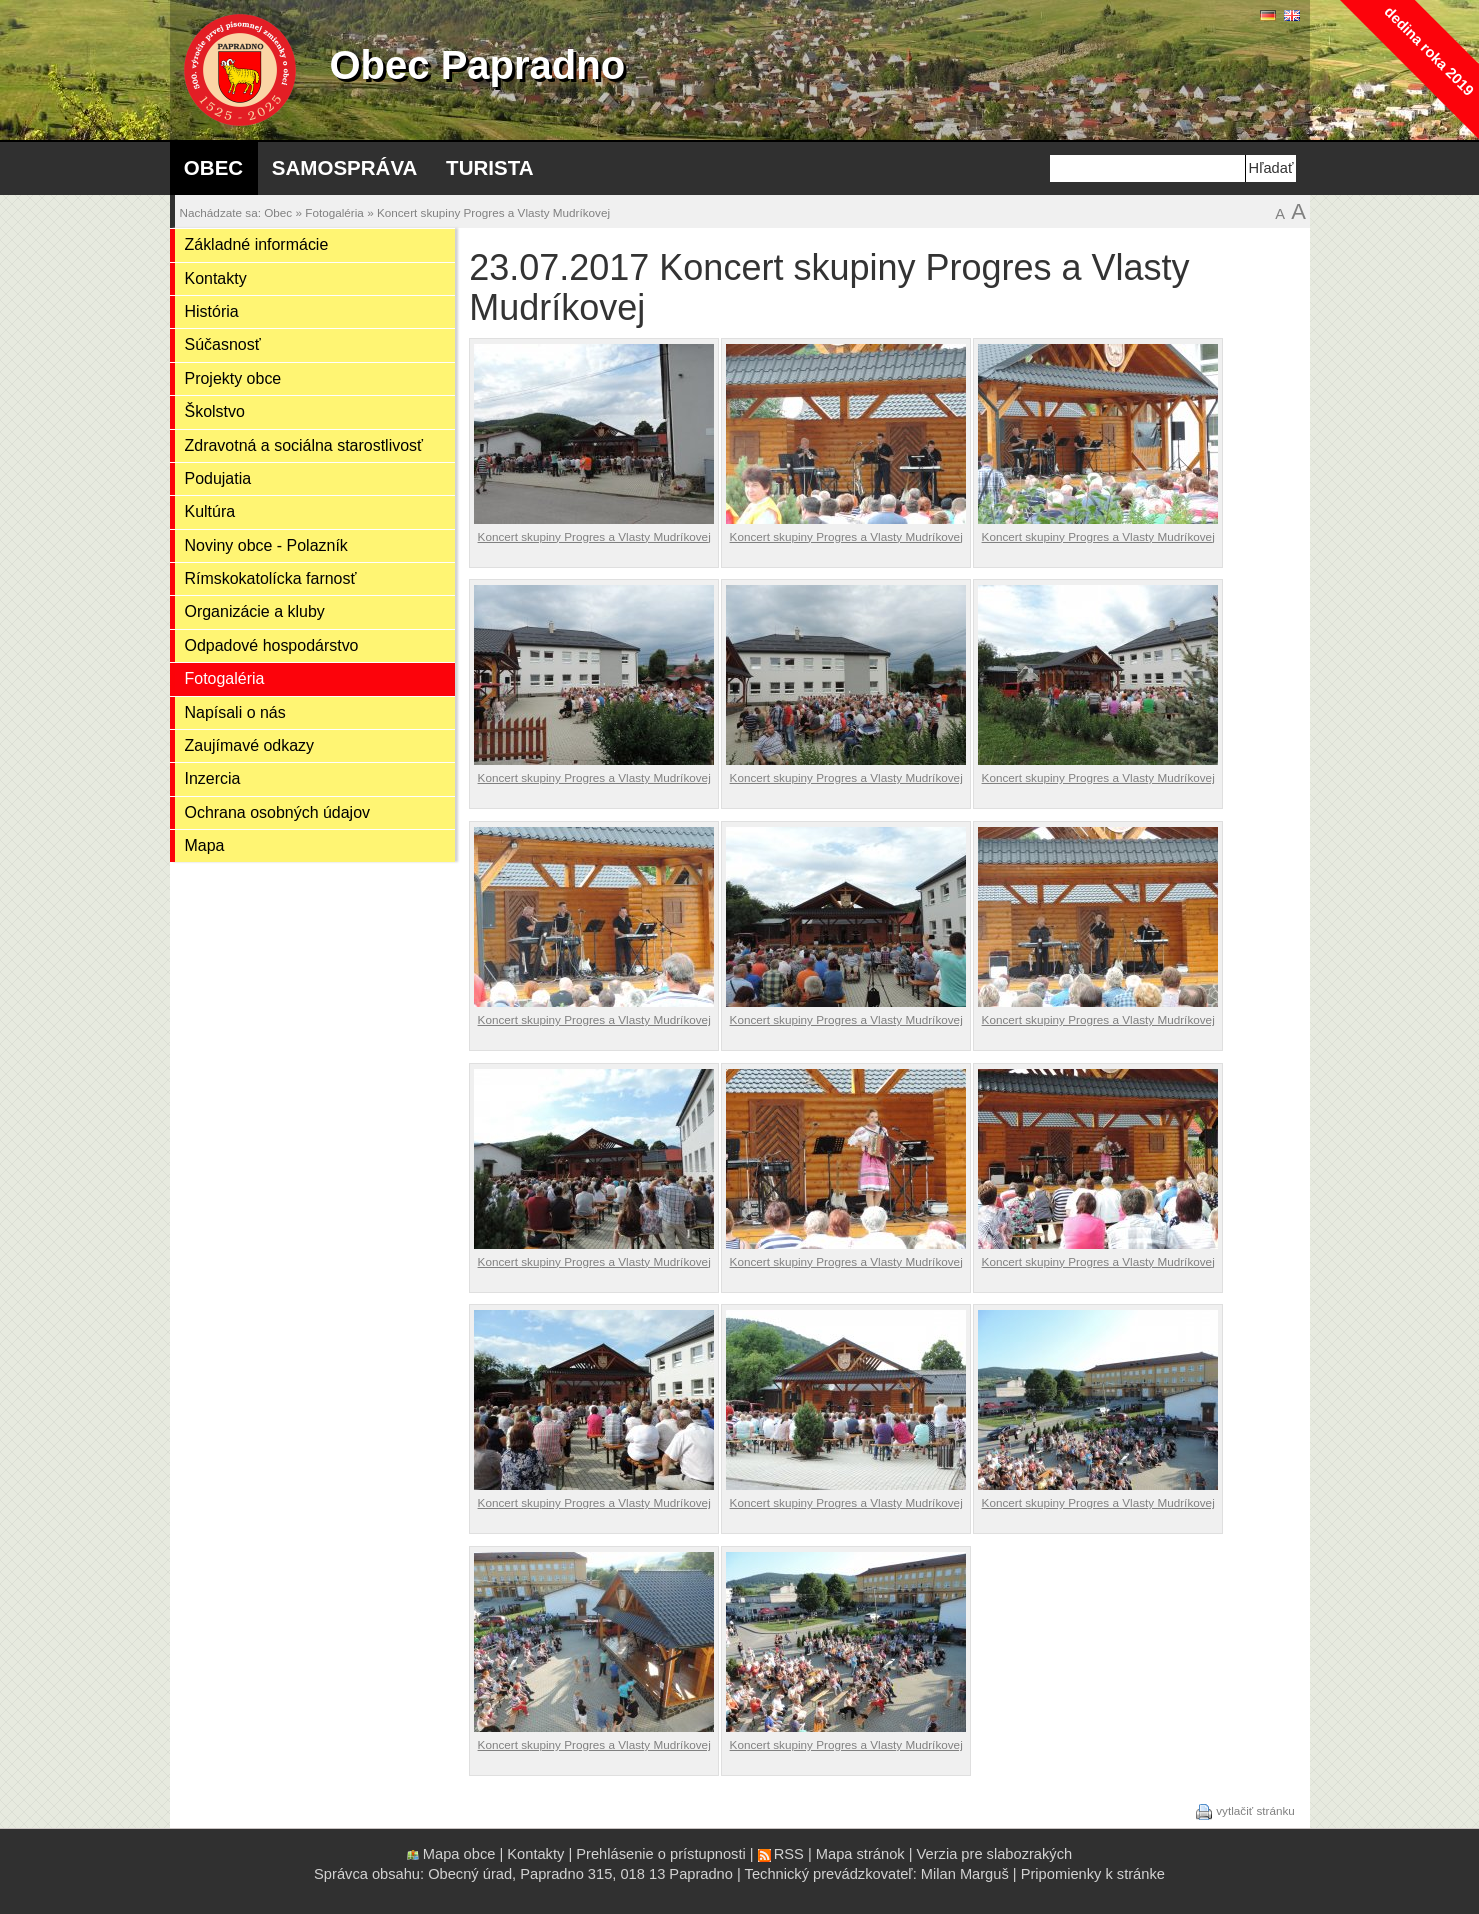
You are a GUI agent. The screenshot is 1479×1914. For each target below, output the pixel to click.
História (212, 311)
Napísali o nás (235, 712)
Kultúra (210, 511)
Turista (489, 167)
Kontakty (216, 278)
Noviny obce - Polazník (266, 545)
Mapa (205, 845)
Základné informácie (257, 244)
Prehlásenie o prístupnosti (660, 1854)
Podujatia (218, 478)
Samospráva (345, 167)
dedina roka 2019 (1428, 50)
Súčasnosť (223, 344)
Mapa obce (459, 1854)
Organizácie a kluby (255, 611)
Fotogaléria (334, 212)
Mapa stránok (860, 1854)
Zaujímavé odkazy (250, 745)
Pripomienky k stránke (1093, 1874)
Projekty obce (233, 378)
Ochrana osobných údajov (278, 812)
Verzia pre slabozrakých (995, 1854)
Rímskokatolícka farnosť (271, 578)
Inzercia (213, 778)
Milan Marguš (965, 1874)
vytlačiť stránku (1255, 1810)
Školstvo (215, 411)
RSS (789, 1854)
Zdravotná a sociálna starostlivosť (304, 445)
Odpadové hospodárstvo (272, 645)
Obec (213, 167)
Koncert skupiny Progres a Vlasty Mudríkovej (493, 212)
